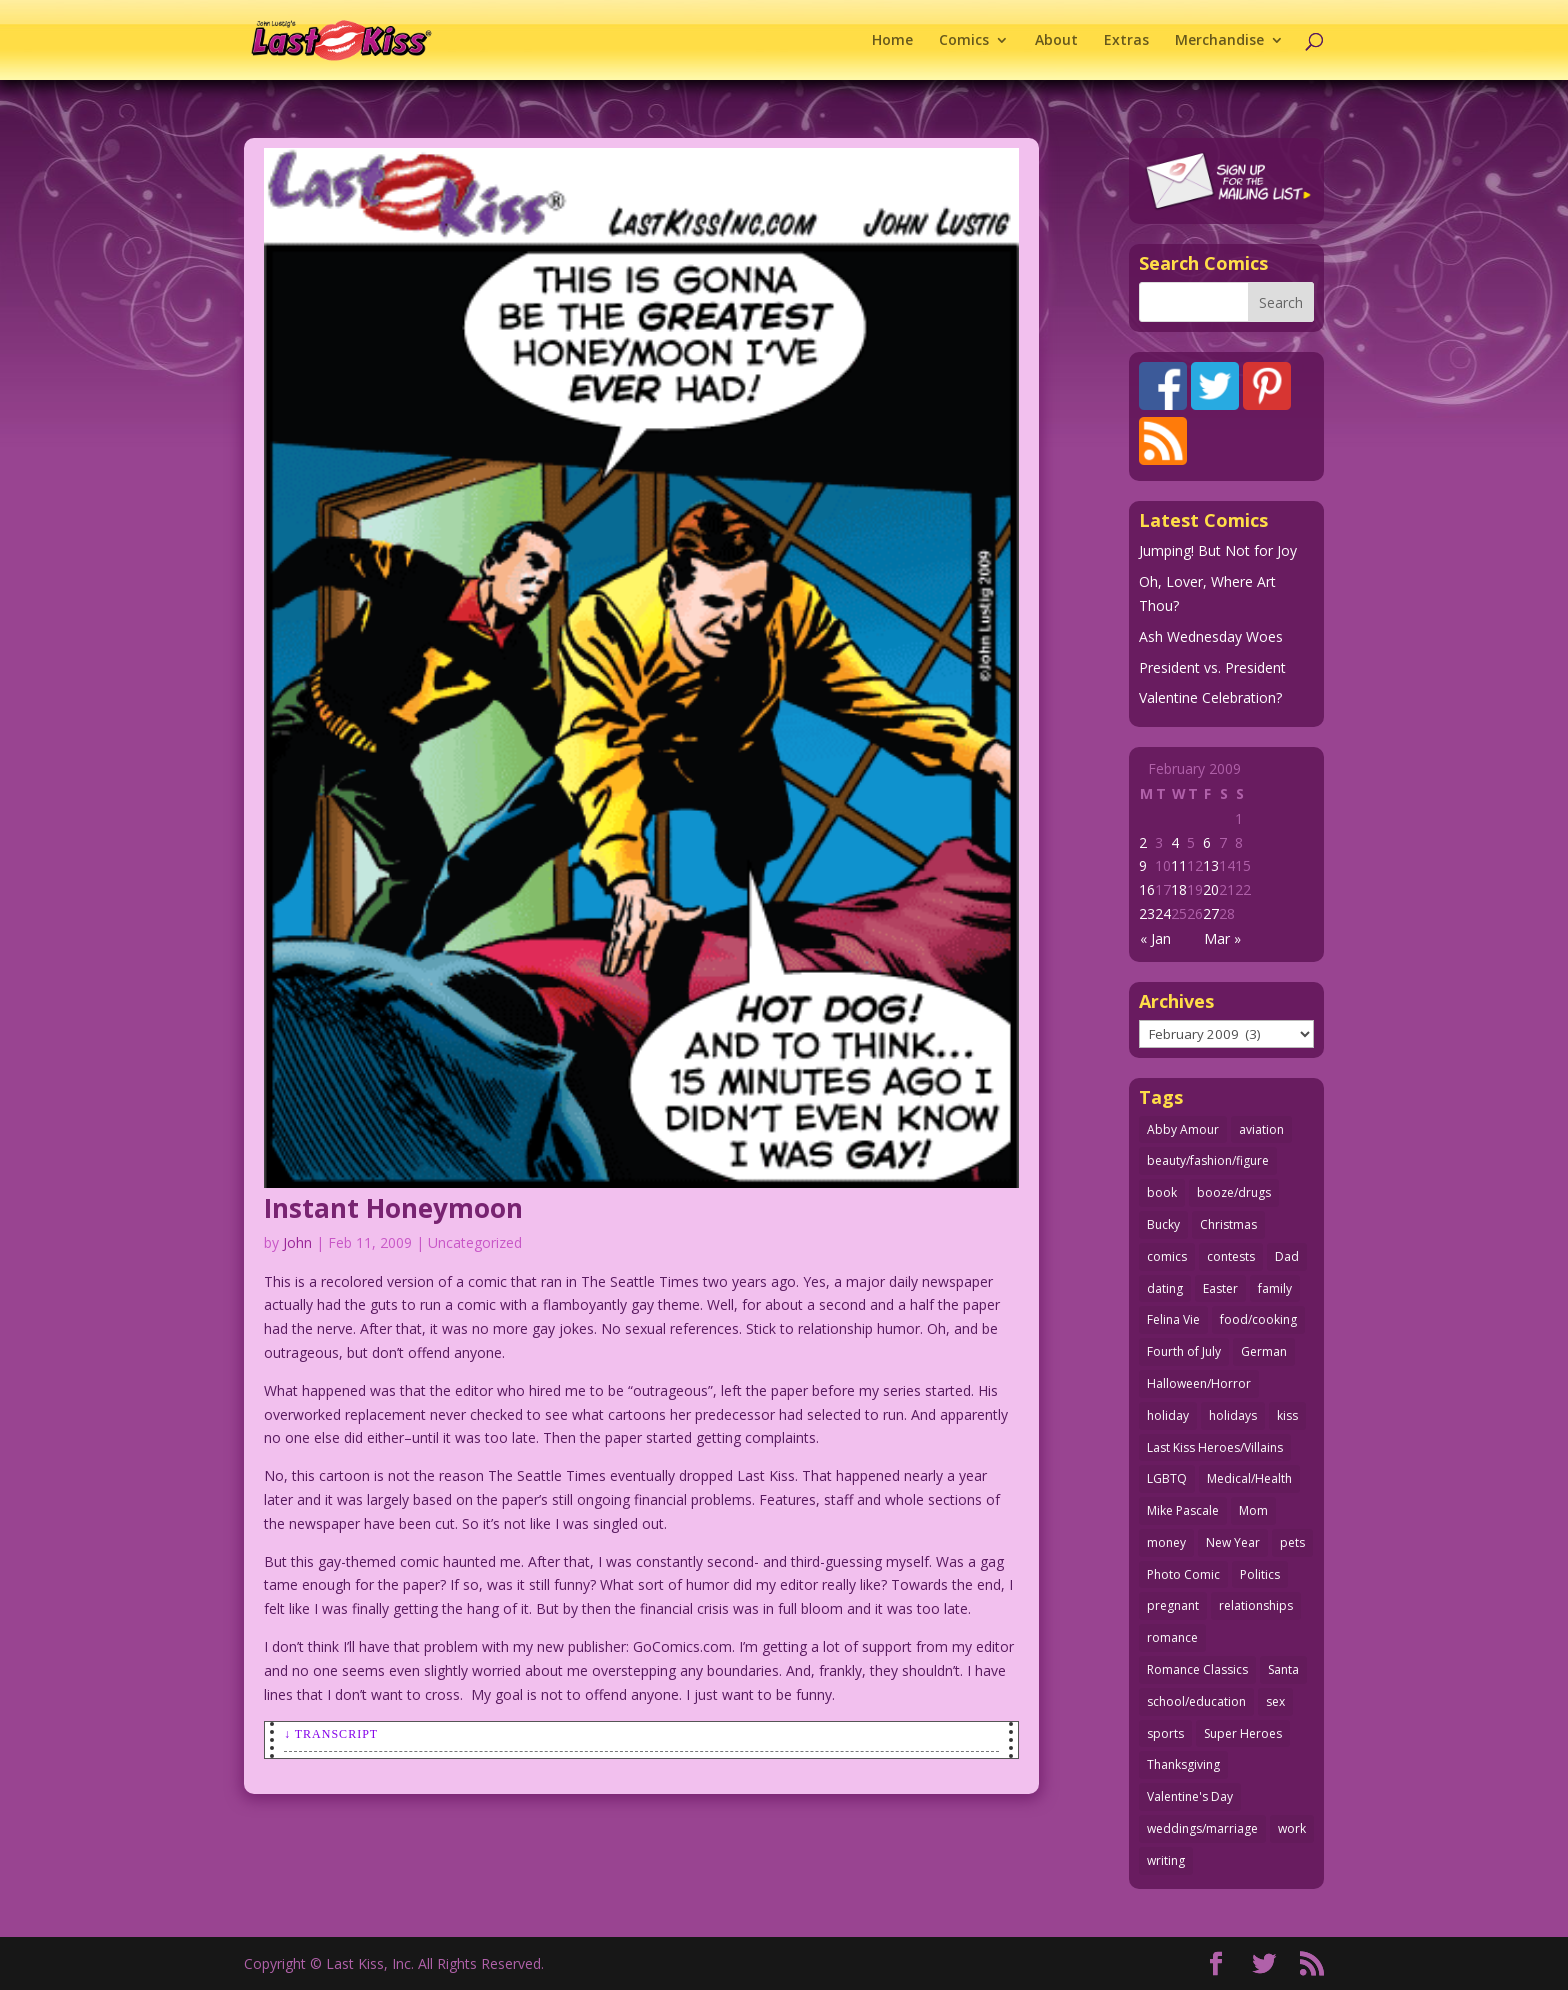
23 (1147, 913)
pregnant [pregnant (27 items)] (1173, 1605)
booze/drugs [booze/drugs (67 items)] (1234, 1192)
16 (1147, 889)
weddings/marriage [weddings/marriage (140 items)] (1202, 1828)
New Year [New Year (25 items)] (1233, 1542)
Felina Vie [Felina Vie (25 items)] (1173, 1319)
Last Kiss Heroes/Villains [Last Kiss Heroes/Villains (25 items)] (1215, 1447)
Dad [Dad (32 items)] (1287, 1256)
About (1056, 41)
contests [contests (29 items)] (1231, 1256)
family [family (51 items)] (1275, 1288)
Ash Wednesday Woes (1211, 636)
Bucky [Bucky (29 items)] (1163, 1224)
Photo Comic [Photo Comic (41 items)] (1183, 1574)
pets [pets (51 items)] (1292, 1542)
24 (1163, 913)
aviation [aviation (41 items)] (1261, 1129)
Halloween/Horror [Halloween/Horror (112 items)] (1199, 1383)
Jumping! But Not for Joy (1218, 550)
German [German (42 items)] (1264, 1351)
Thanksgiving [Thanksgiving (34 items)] (1183, 1764)
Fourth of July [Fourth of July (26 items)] (1184, 1351)
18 (1179, 889)
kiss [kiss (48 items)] (1287, 1415)
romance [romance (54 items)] (1172, 1637)
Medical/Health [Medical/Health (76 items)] (1249, 1478)
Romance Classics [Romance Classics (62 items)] (1197, 1669)
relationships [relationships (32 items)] (1256, 1605)
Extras (1126, 41)
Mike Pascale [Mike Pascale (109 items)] (1183, 1510)
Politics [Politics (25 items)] (1260, 1574)
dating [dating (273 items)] (1165, 1288)
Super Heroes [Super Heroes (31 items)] (1243, 1733)
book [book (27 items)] (1162, 1192)
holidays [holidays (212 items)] (1233, 1415)
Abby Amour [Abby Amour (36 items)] (1183, 1129)
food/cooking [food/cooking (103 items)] (1258, 1319)
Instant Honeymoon (393, 1208)
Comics (964, 41)
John (297, 1242)
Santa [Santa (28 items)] (1283, 1669)
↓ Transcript (331, 1734)
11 (1179, 865)
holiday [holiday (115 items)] (1168, 1415)
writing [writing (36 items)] (1166, 1860)
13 (1211, 865)
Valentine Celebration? (1210, 697)
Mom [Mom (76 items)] (1253, 1510)
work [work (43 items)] (1292, 1828)
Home (892, 41)
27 (1211, 913)
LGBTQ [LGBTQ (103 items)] (1167, 1478)
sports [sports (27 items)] (1165, 1733)
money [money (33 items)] (1166, 1542)
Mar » (1222, 938)
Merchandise (1219, 41)
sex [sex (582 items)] (1275, 1701)
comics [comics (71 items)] (1167, 1256)
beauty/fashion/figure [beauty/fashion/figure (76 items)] (1208, 1160)
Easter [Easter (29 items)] (1220, 1288)
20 (1211, 889)
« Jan (1155, 938)
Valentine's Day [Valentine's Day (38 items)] (1190, 1796)
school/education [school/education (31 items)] (1196, 1701)
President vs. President (1212, 667)
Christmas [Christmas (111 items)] (1228, 1224)
